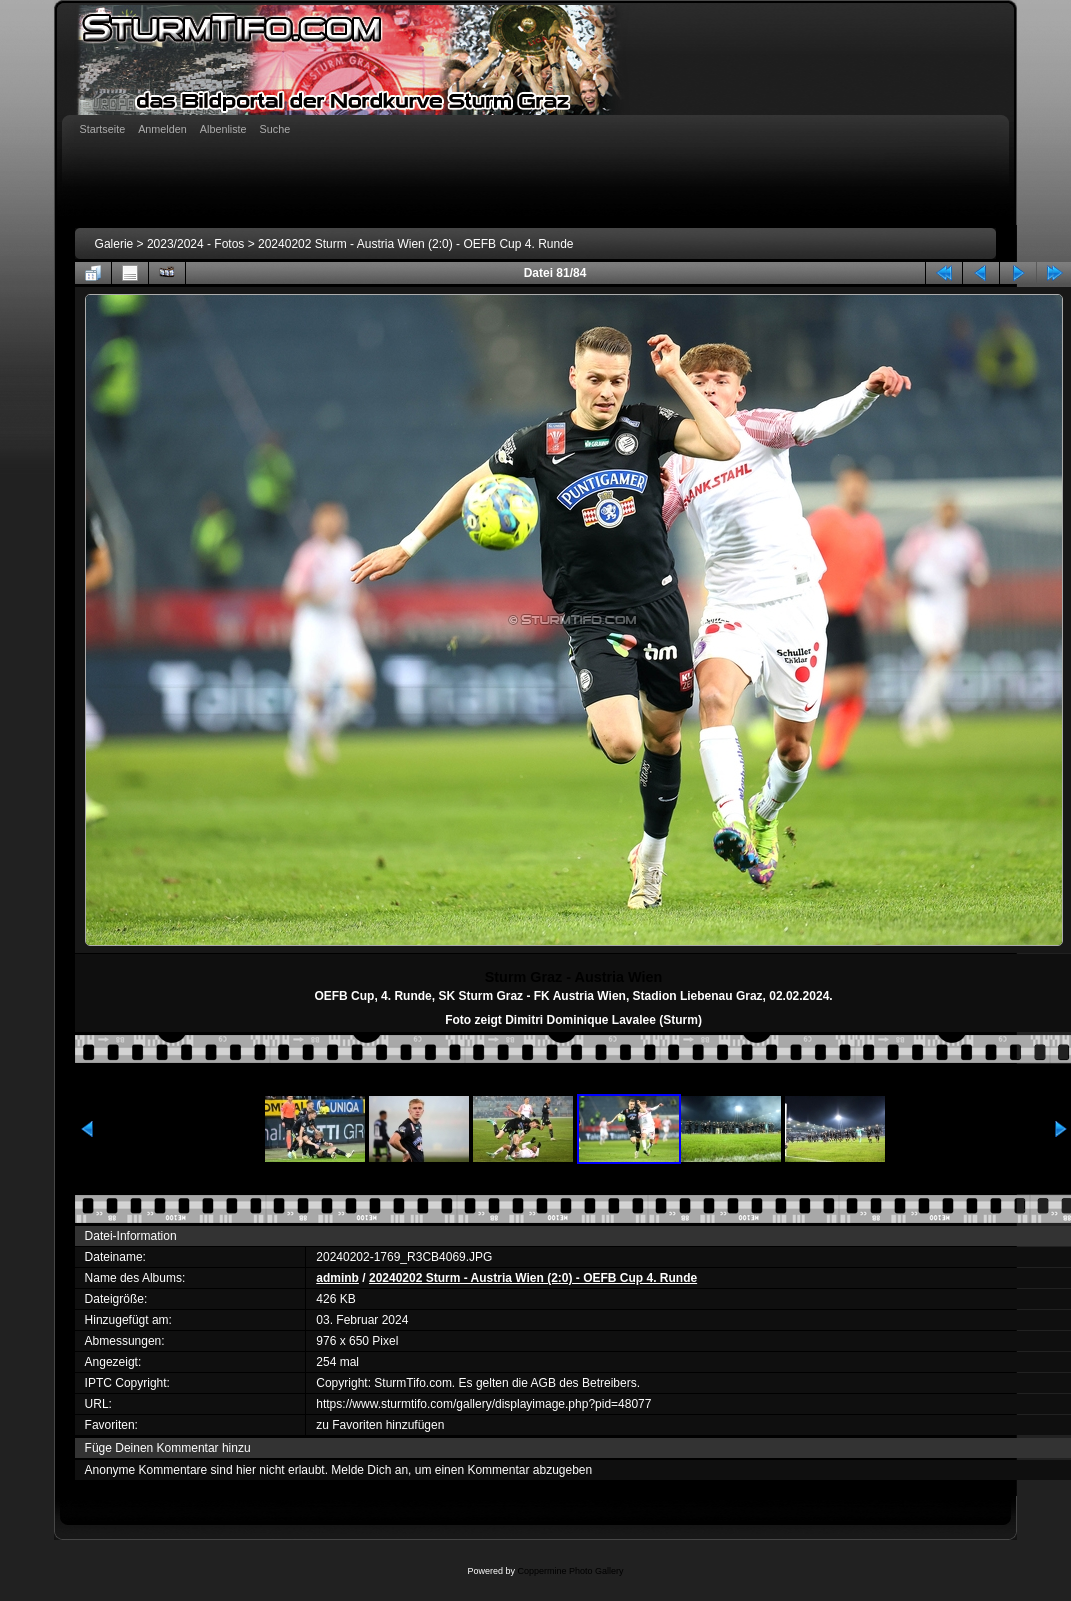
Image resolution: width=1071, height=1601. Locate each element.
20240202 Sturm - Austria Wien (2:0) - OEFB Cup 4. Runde (415, 244)
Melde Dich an (369, 1470)
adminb (337, 1278)
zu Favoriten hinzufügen (380, 1425)
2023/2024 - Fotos (195, 244)
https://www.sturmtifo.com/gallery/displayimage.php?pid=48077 (483, 1404)
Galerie (114, 244)
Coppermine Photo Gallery (570, 1571)
